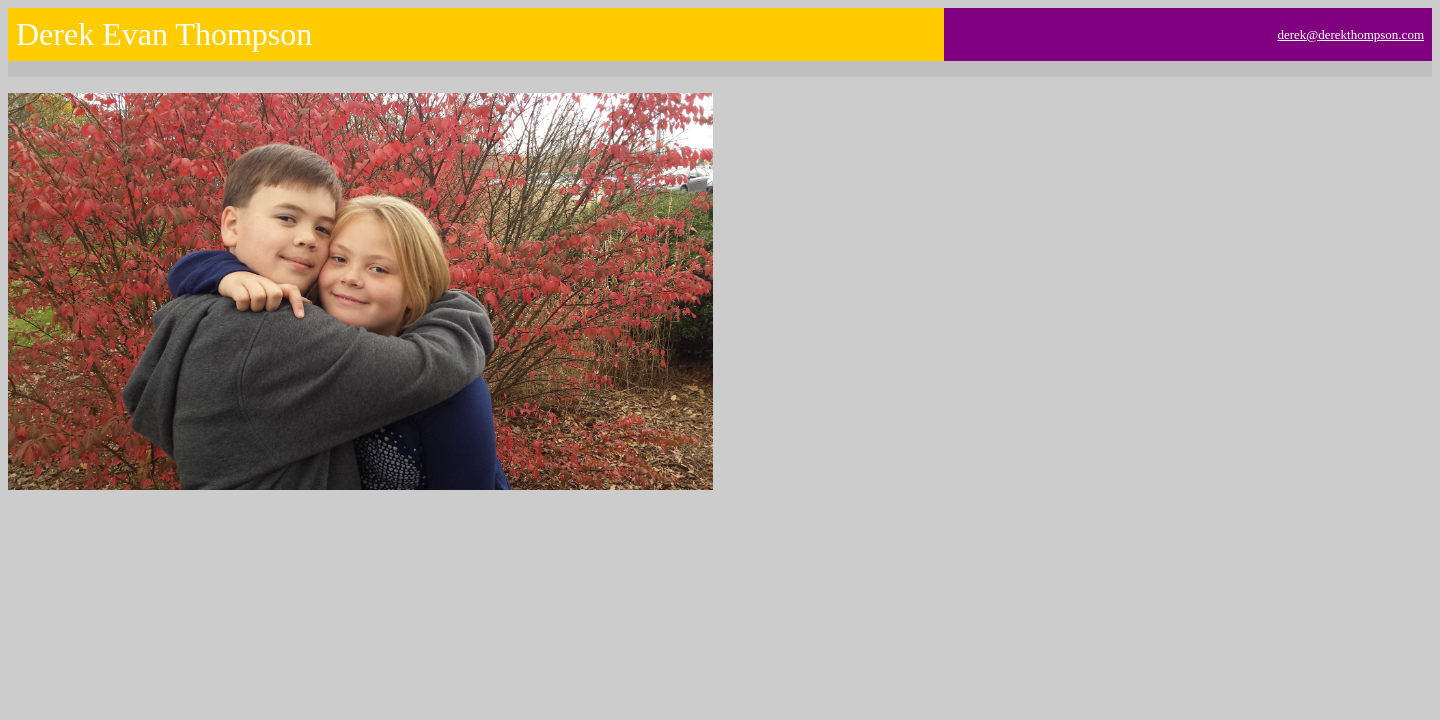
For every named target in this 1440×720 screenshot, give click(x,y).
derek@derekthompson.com (1350, 34)
